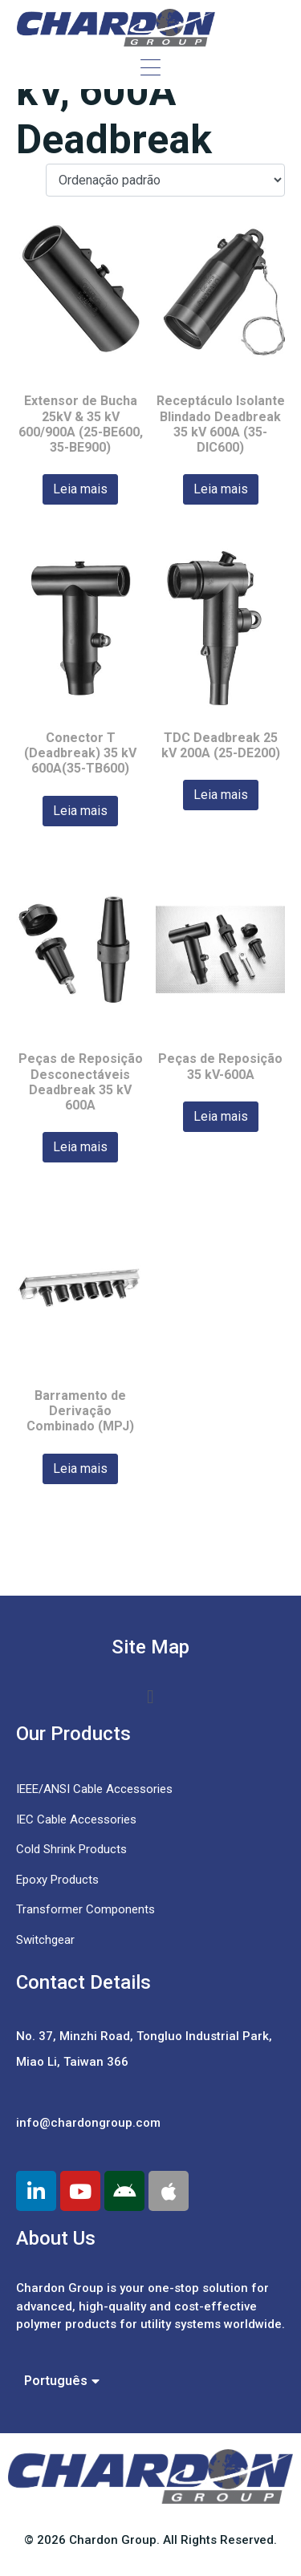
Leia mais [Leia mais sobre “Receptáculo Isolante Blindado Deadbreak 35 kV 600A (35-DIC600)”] (220, 489)
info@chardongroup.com (88, 2123)
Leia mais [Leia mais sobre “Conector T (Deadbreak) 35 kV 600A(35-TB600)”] (80, 810)
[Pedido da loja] (165, 180)
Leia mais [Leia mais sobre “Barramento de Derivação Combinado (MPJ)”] (80, 1468)
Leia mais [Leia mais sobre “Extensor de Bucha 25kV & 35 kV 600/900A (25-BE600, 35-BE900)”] (80, 489)
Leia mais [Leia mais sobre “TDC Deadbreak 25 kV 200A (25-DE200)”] (220, 794)
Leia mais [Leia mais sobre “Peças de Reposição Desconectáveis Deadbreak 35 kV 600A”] (80, 1146)
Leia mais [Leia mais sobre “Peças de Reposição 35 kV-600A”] (220, 1116)
